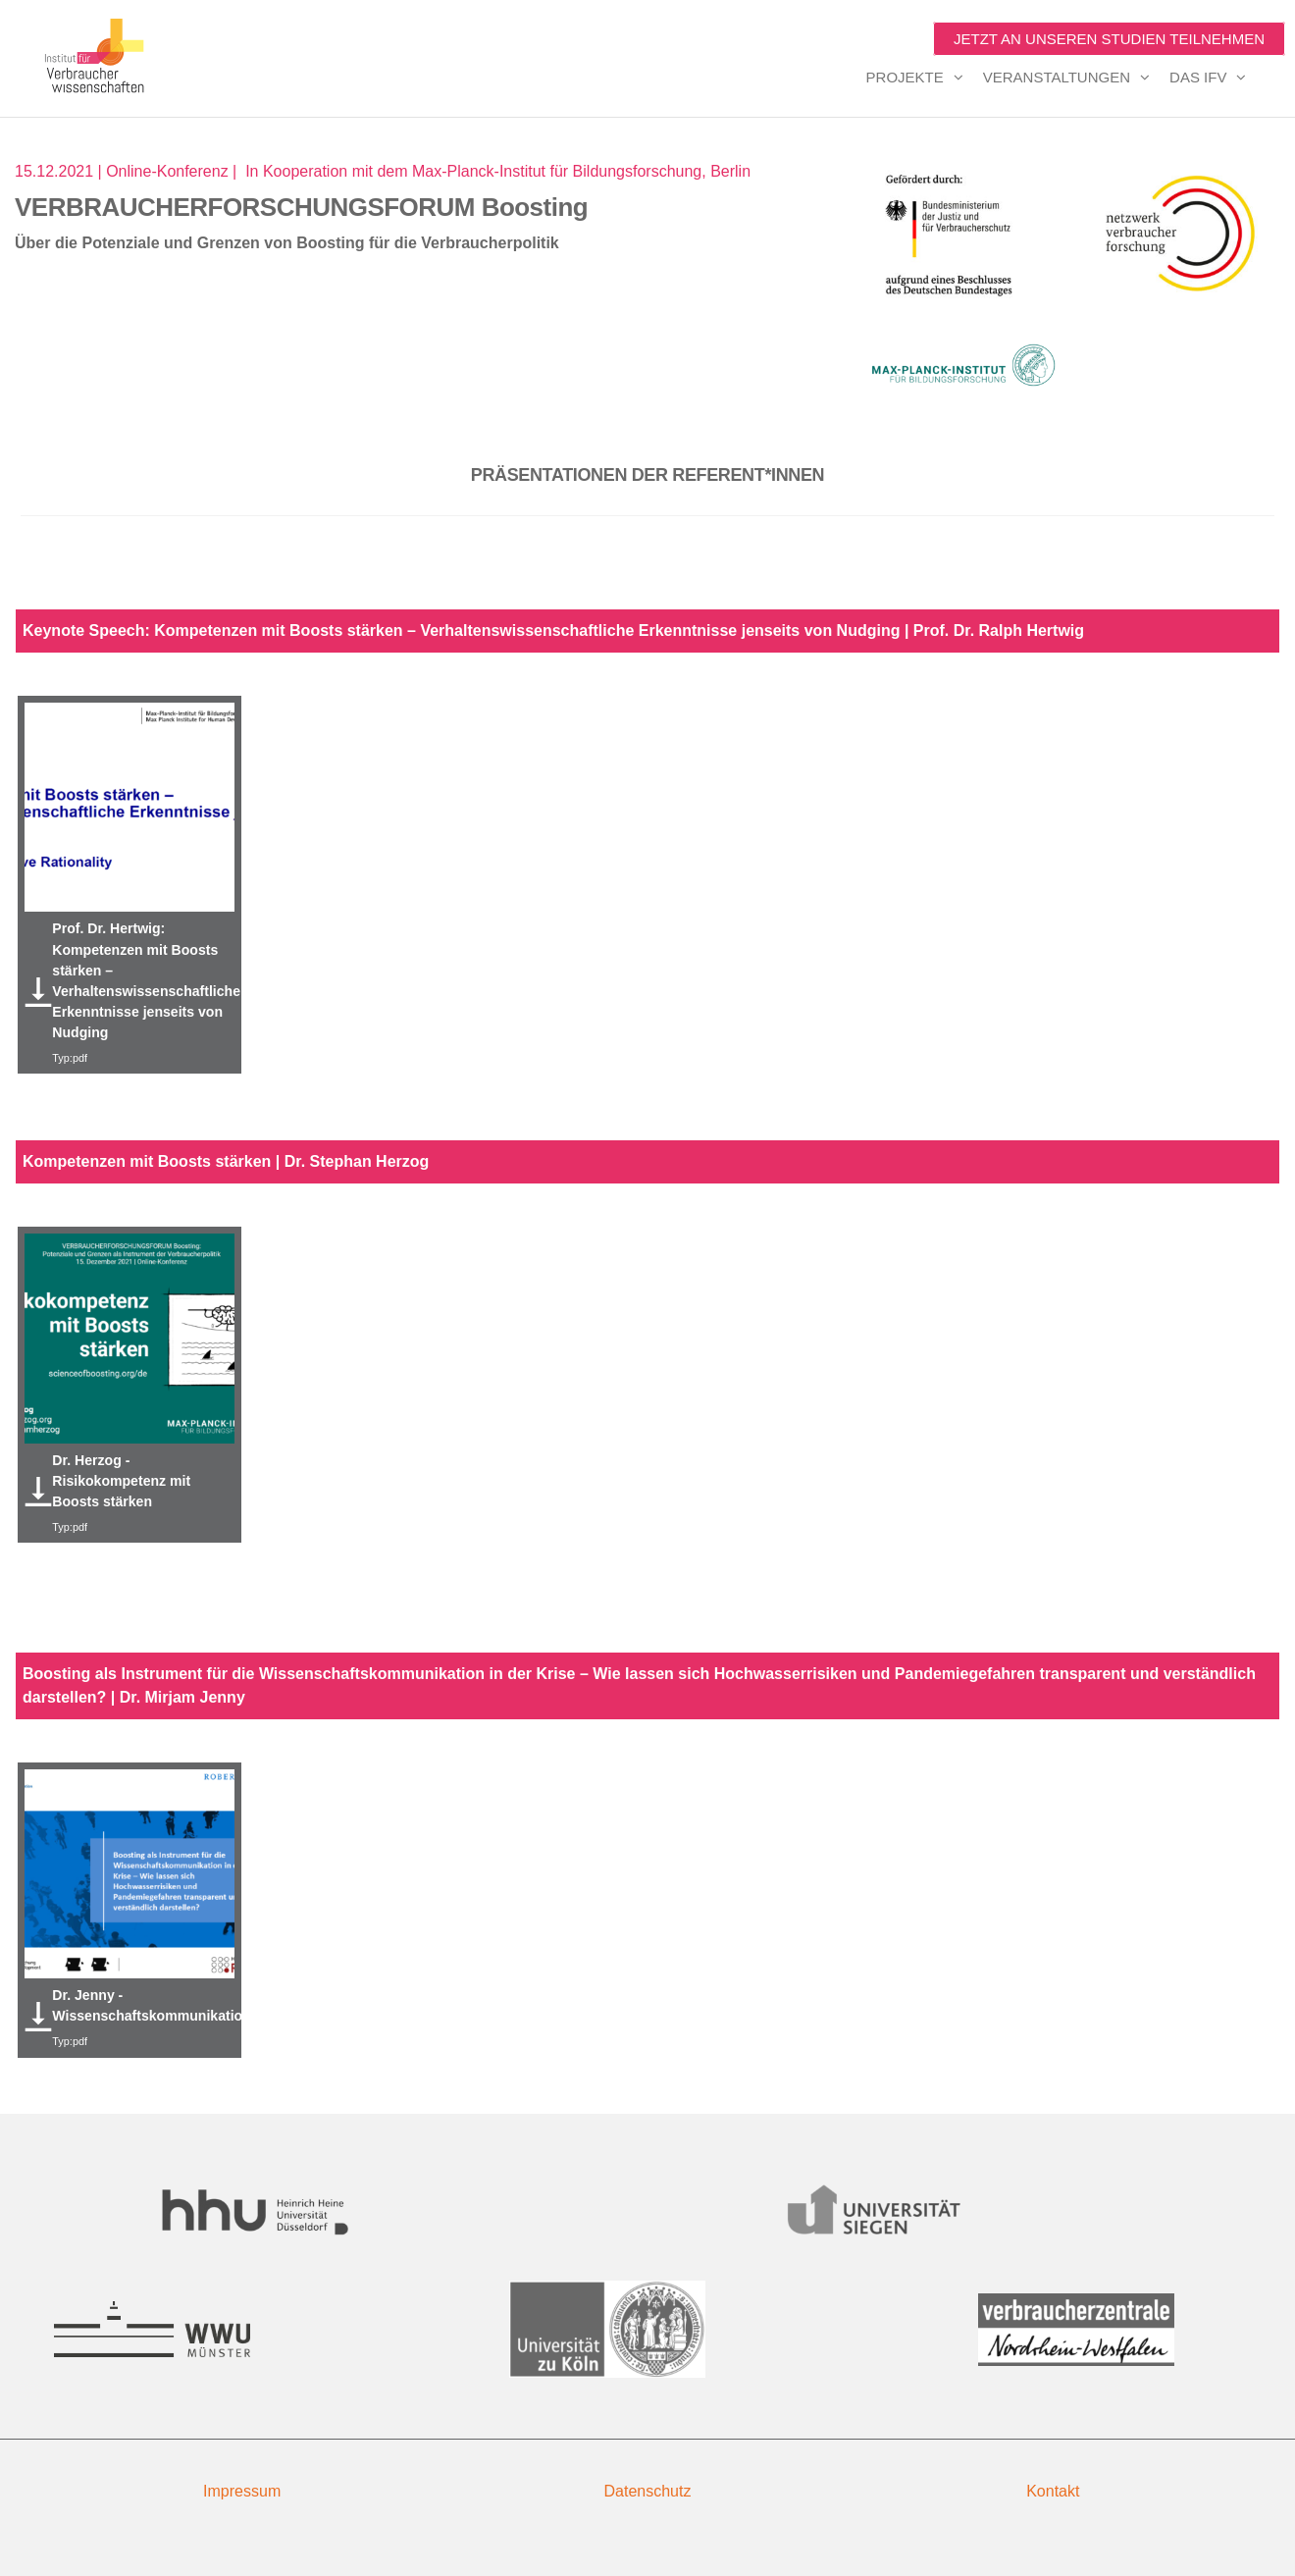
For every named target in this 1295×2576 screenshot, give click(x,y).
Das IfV (1197, 77)
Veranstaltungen (1056, 77)
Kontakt (1052, 2491)
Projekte (905, 77)
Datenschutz (648, 2491)
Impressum (242, 2491)
